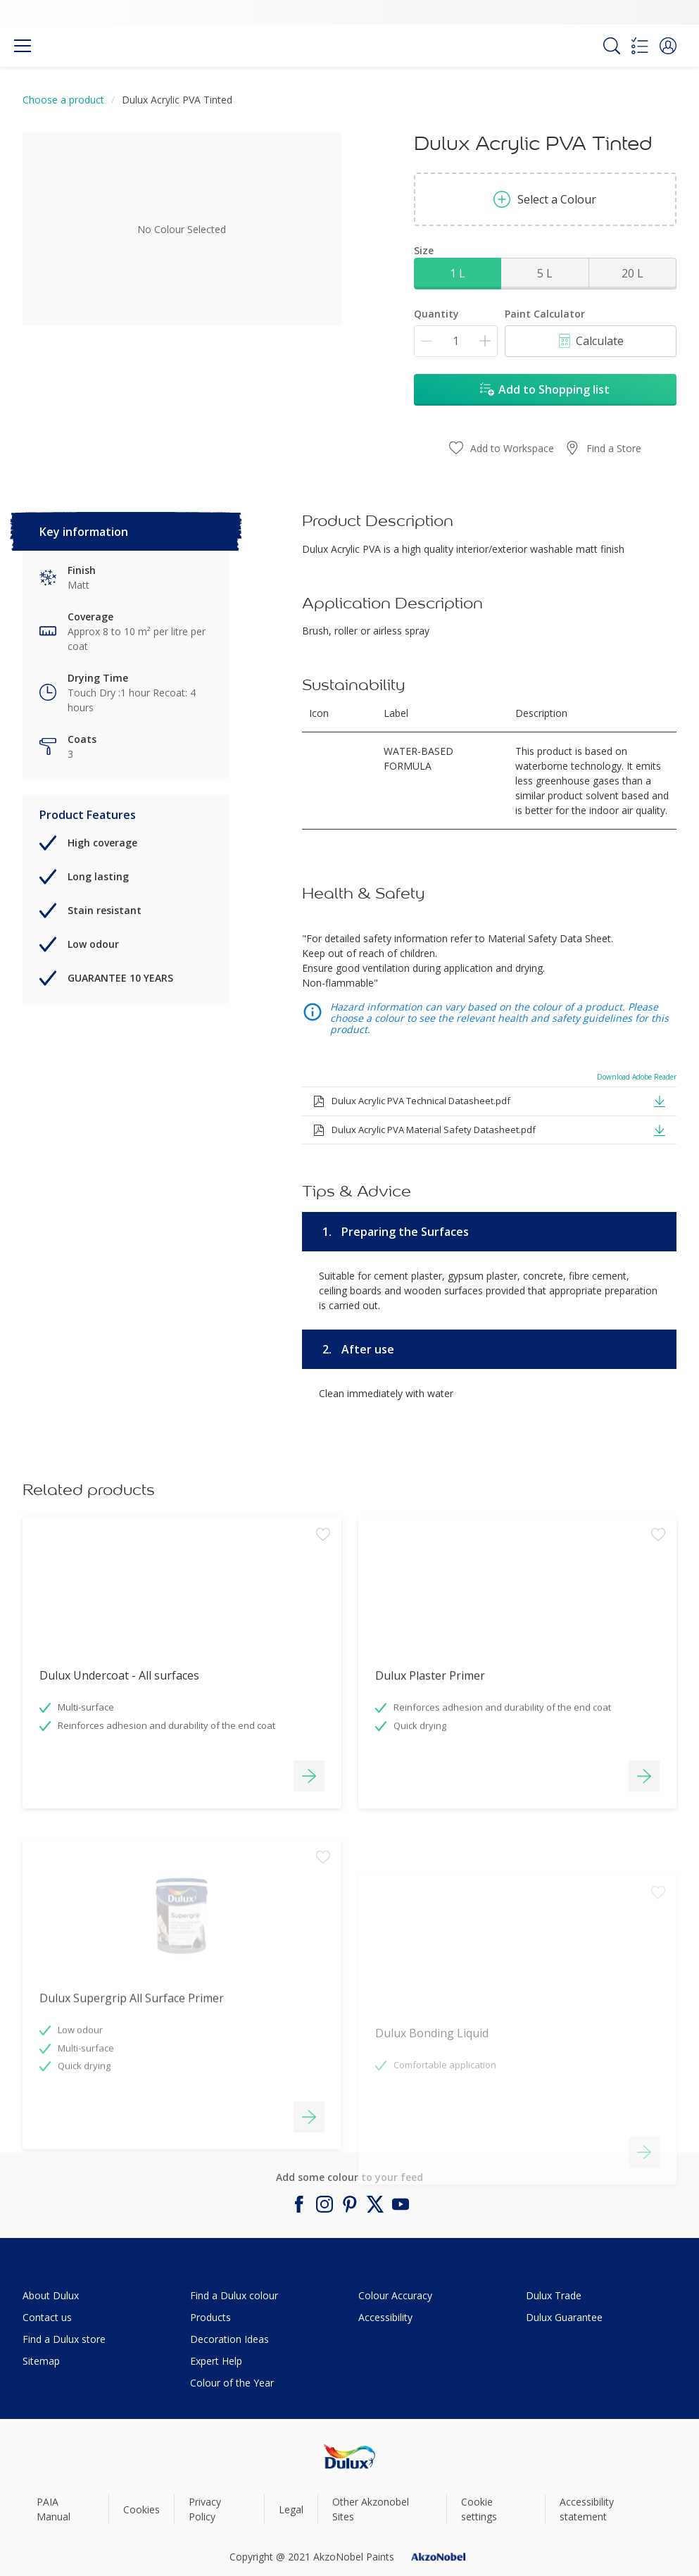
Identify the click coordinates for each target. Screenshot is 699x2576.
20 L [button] (632, 273)
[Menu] (22, 46)
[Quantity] (456, 341)
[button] (668, 45)
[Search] (611, 45)
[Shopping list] (639, 45)
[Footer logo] (349, 2456)
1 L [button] (457, 273)
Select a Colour (544, 199)
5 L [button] (545, 273)
